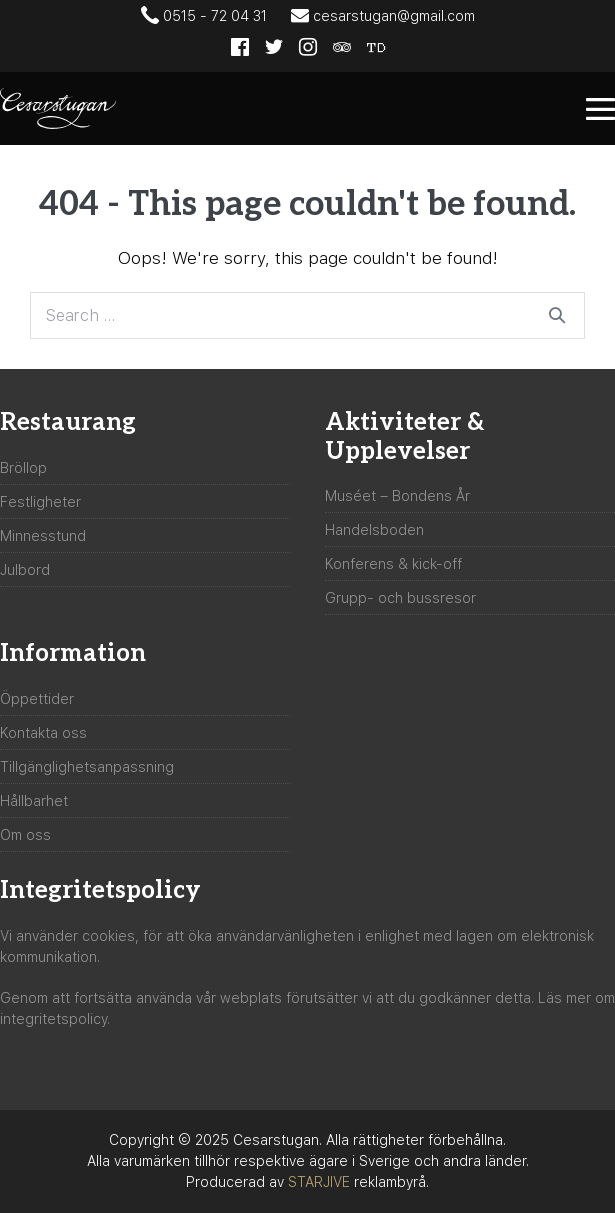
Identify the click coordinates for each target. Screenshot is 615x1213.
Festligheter (40, 502)
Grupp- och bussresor (400, 598)
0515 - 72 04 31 (204, 15)
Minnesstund (43, 536)
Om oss (25, 835)
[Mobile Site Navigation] (600, 108)
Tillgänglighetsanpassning (87, 767)
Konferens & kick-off (393, 564)
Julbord (25, 570)
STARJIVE (319, 1182)
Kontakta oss (43, 733)
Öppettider (37, 699)
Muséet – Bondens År (397, 496)
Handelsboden (374, 530)
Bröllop (23, 468)
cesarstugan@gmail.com (383, 15)
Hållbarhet (34, 801)
